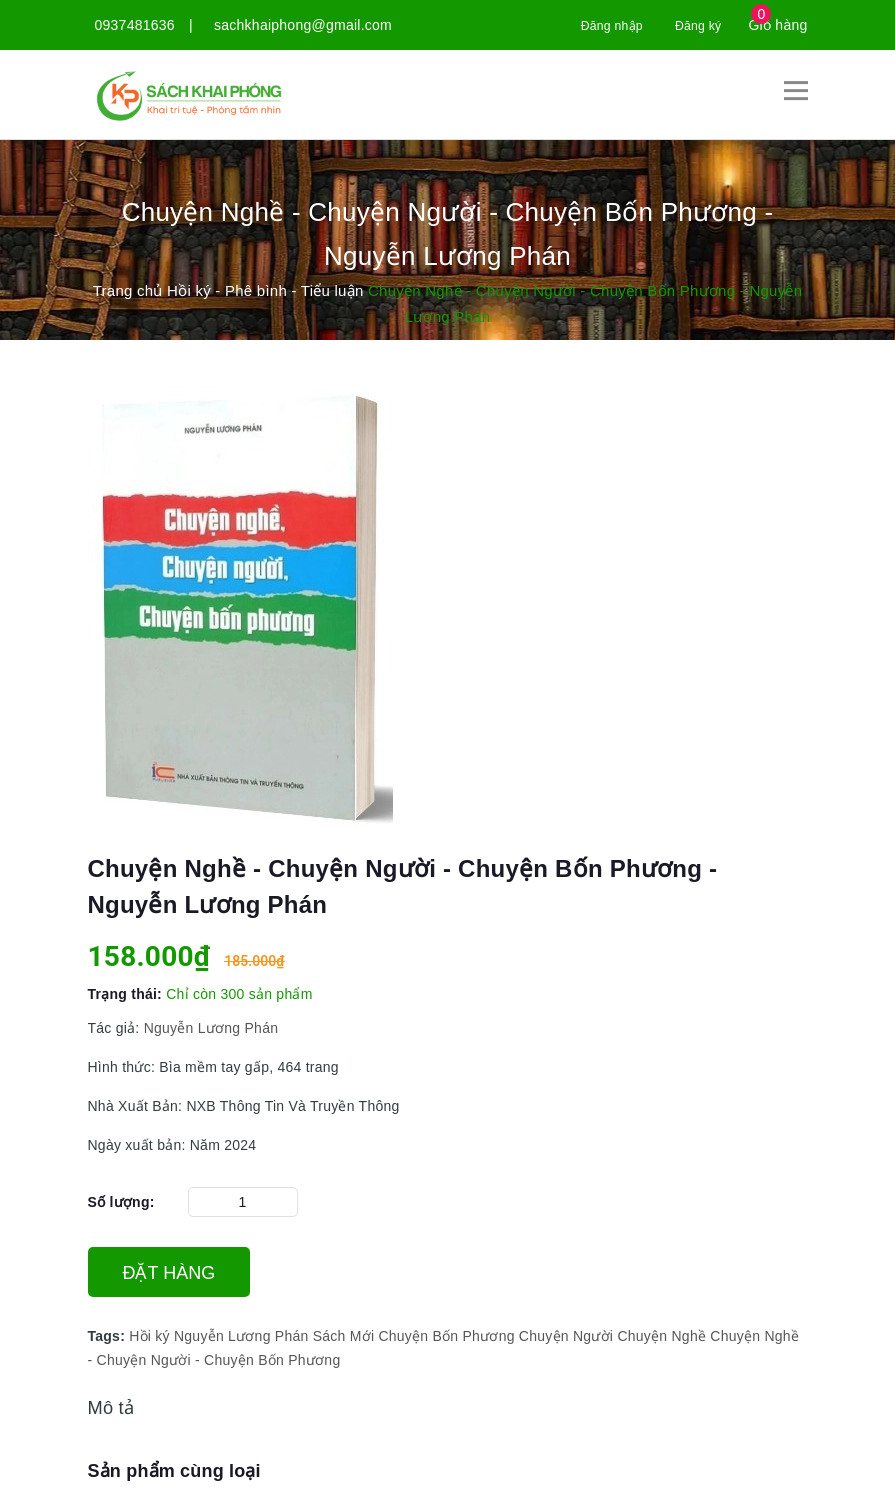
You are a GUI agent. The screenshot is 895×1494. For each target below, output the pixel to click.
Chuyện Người (566, 1335)
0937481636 (135, 25)
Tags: (109, 1335)
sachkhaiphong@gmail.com (303, 25)
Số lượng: (121, 1201)
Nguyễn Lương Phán (209, 1027)
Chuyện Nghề (661, 1335)
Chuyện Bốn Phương (446, 1335)
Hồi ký (149, 1335)
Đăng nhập (600, 25)
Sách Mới (344, 1335)
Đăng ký (694, 25)
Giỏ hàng (777, 25)
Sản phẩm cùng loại (174, 1470)
